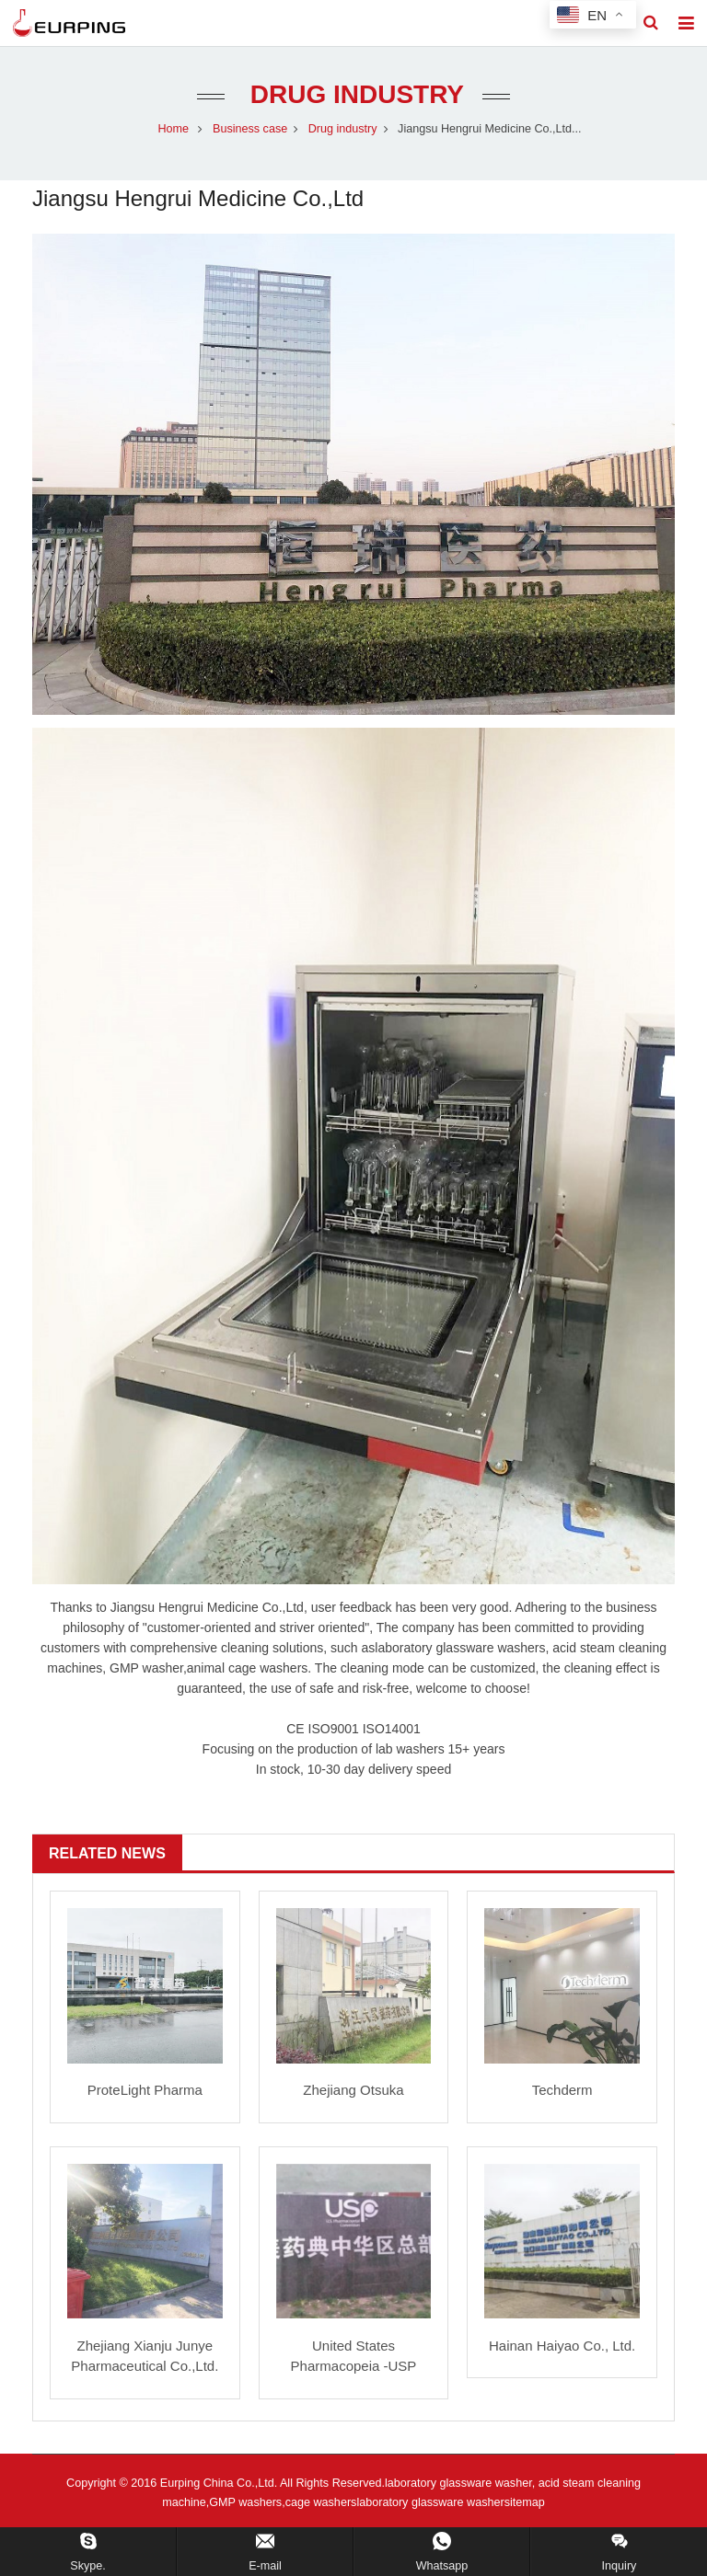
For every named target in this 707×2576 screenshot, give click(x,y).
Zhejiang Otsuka (353, 2090)
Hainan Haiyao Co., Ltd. (562, 2345)
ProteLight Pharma (145, 2090)
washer (518, 1647)
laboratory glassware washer (430, 2502)
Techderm (562, 2090)
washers (283, 1668)
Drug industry (353, 94)
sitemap (524, 2502)
